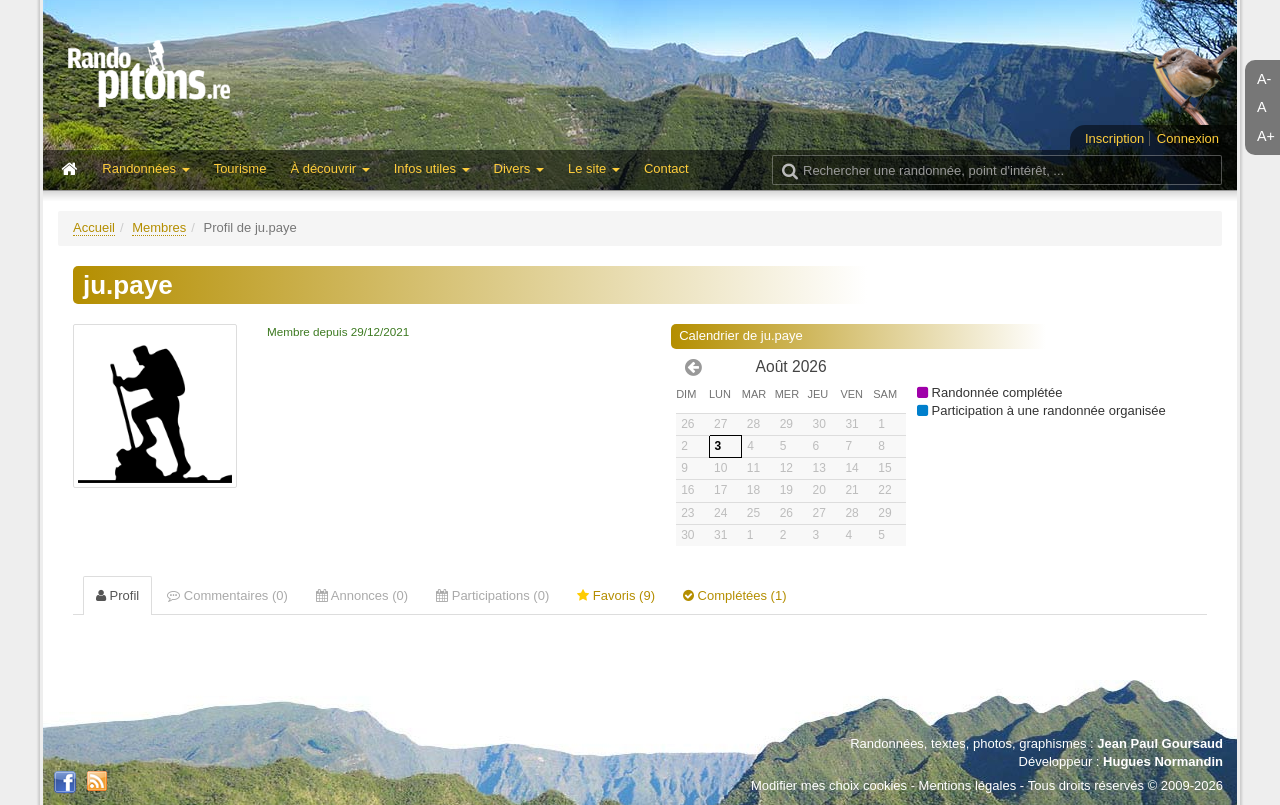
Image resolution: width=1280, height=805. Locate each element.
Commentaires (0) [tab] (227, 595)
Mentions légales (968, 785)
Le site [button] (594, 168)
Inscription (1114, 138)
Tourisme (240, 168)
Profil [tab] (117, 595)
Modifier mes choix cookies (829, 785)
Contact (666, 168)
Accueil (94, 227)
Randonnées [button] (145, 168)
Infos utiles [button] (432, 168)
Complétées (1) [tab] (734, 595)
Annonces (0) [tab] (362, 595)
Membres (159, 227)
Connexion (1188, 138)
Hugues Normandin (1163, 761)
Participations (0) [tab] (492, 595)
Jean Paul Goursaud (1160, 743)
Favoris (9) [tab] (616, 595)
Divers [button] (519, 168)
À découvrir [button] (329, 168)
